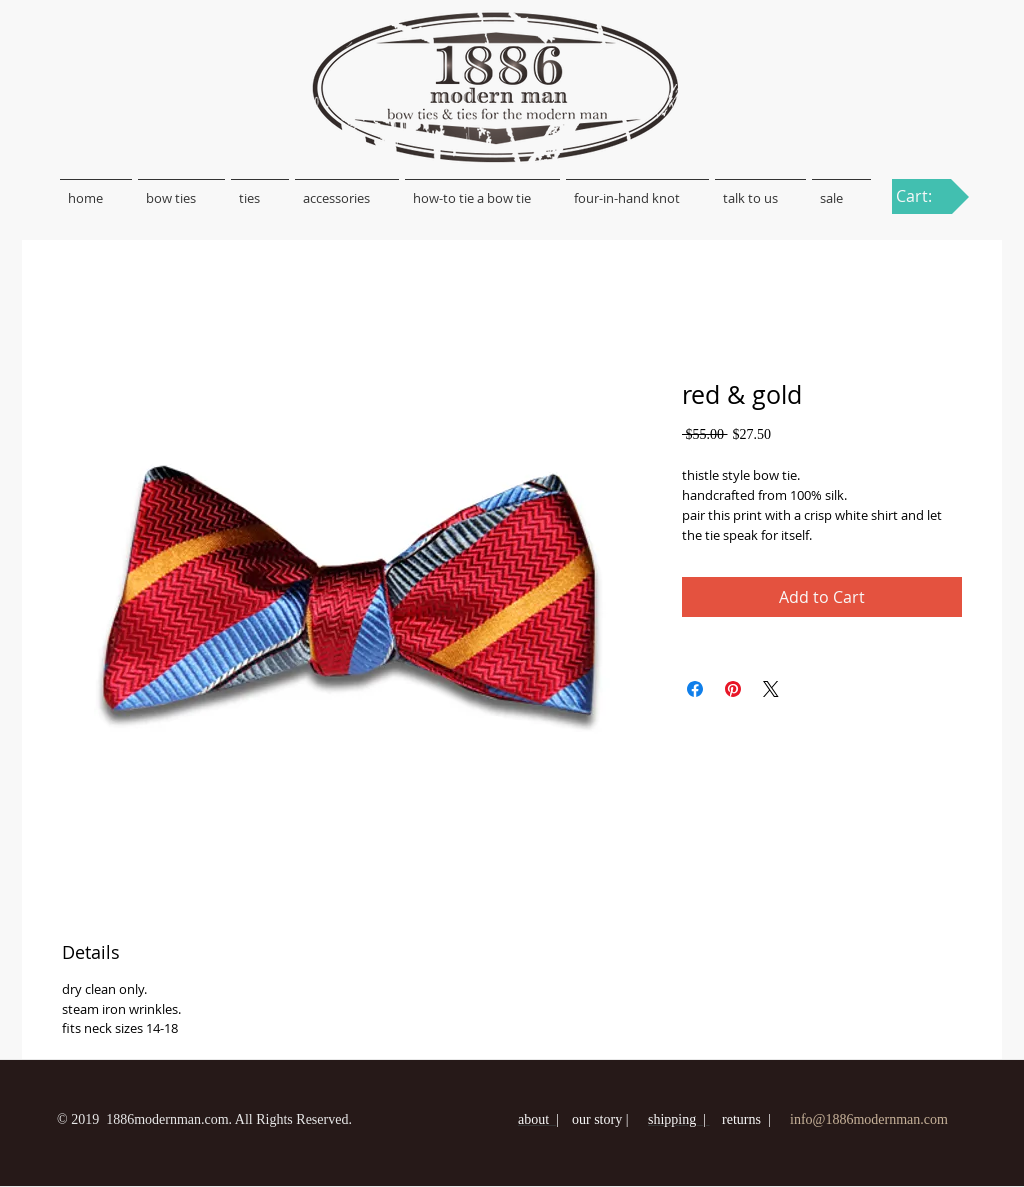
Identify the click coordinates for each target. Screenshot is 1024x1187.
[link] (925, 196)
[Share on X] (771, 689)
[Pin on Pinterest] (733, 689)
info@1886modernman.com (869, 1119)
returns (741, 1119)
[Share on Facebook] (695, 689)
